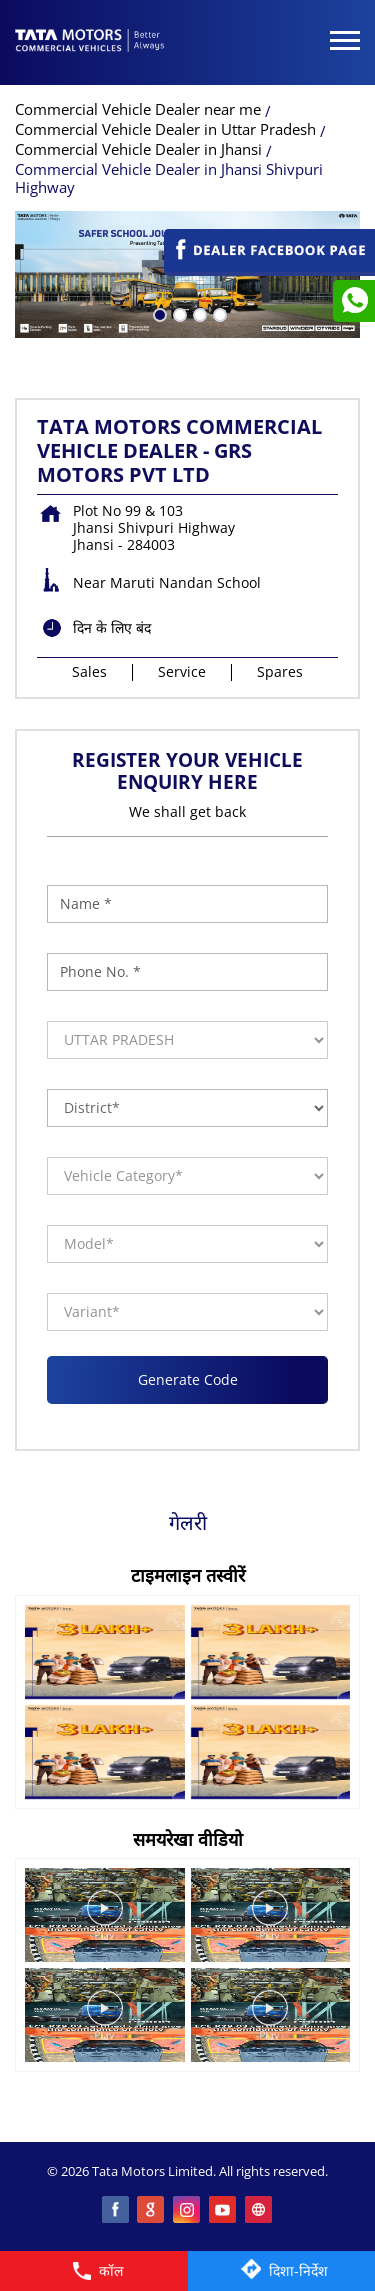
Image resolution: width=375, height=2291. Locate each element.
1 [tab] (158, 313)
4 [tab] (218, 313)
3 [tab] (198, 313)
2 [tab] (178, 313)
